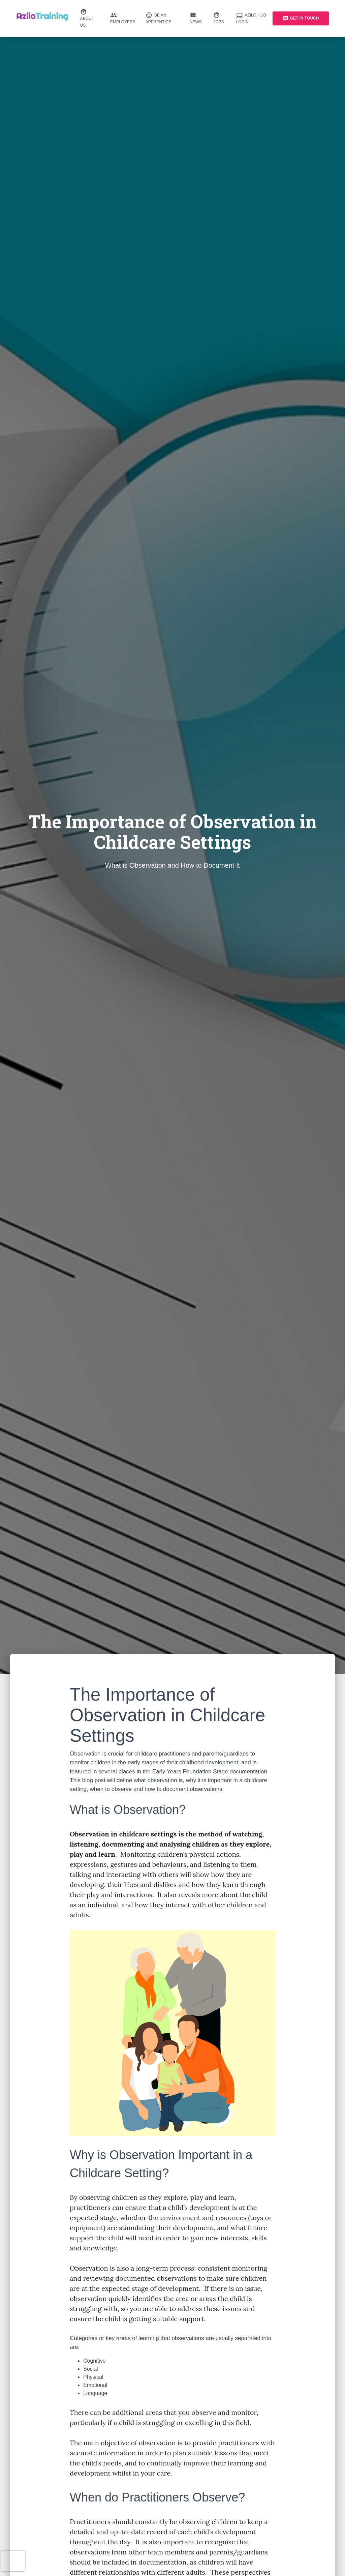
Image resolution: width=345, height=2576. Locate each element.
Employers (122, 18)
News (197, 18)
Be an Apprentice (162, 18)
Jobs (219, 18)
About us (90, 18)
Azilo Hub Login (251, 18)
